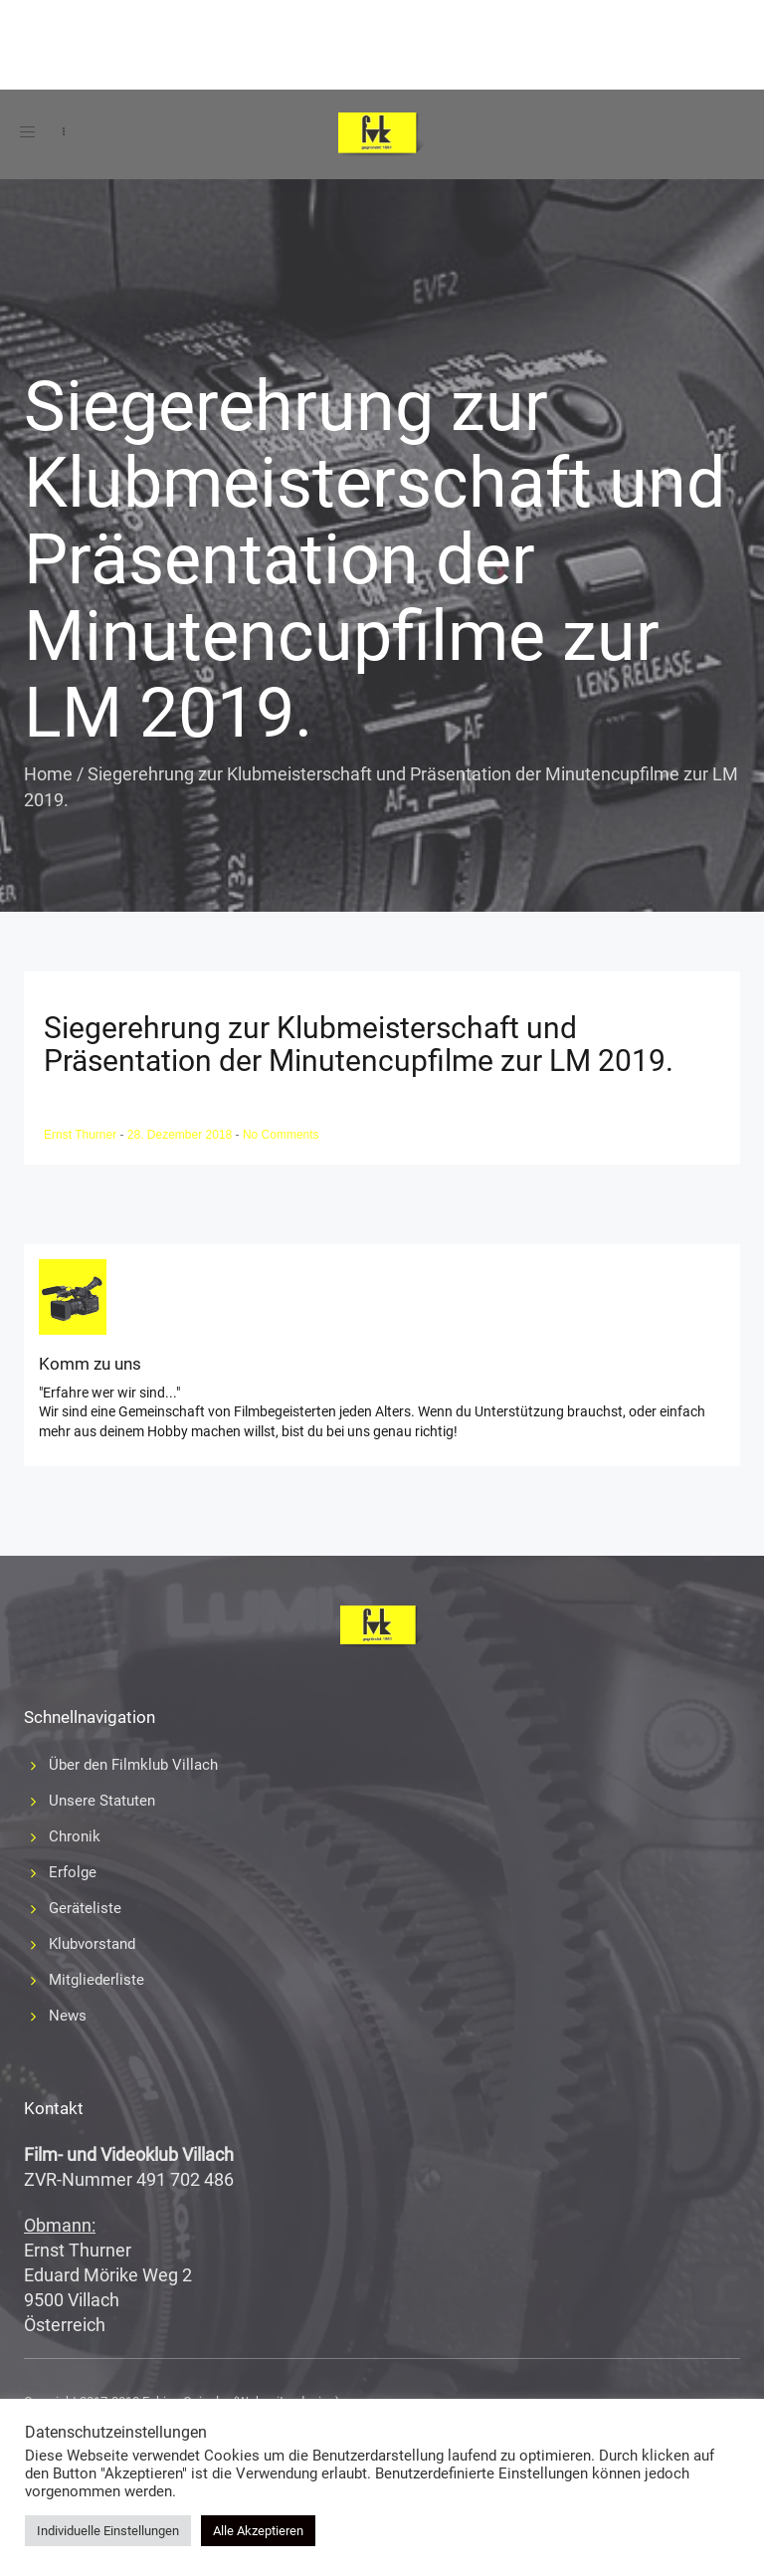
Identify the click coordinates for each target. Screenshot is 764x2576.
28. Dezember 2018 (181, 1135)
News (68, 2016)
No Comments (281, 1135)
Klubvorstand (92, 1944)
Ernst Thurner (81, 1135)
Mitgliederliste (96, 1980)
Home (48, 773)
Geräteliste (85, 1908)
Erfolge (72, 1872)
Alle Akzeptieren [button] (258, 2530)
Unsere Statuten (102, 1801)
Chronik (74, 1836)
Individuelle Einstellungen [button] (108, 2530)
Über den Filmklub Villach (133, 1765)
